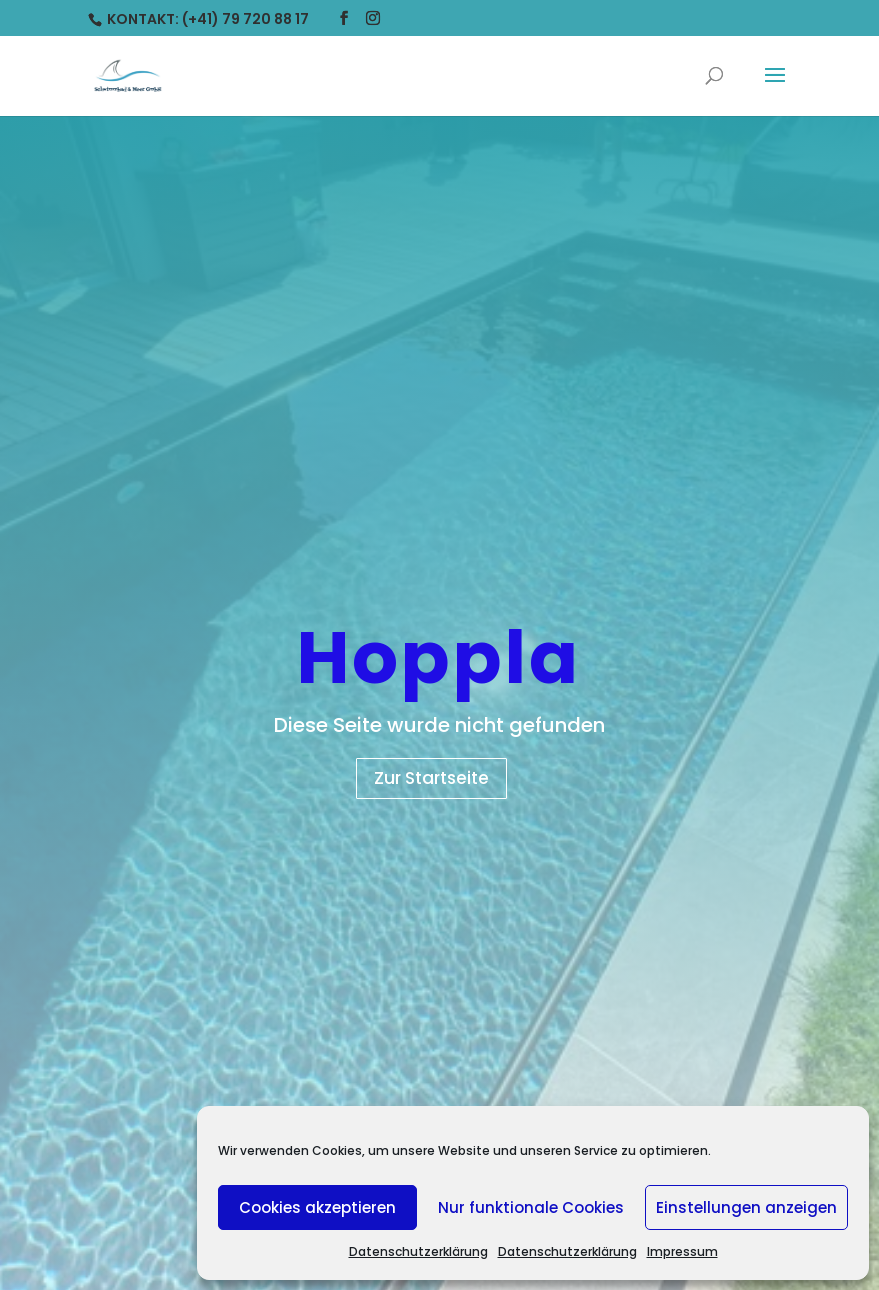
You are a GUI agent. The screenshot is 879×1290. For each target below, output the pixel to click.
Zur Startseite (431, 778)
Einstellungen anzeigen (746, 1207)
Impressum (682, 1251)
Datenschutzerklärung (418, 1251)
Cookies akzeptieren (317, 1207)
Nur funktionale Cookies (531, 1207)
